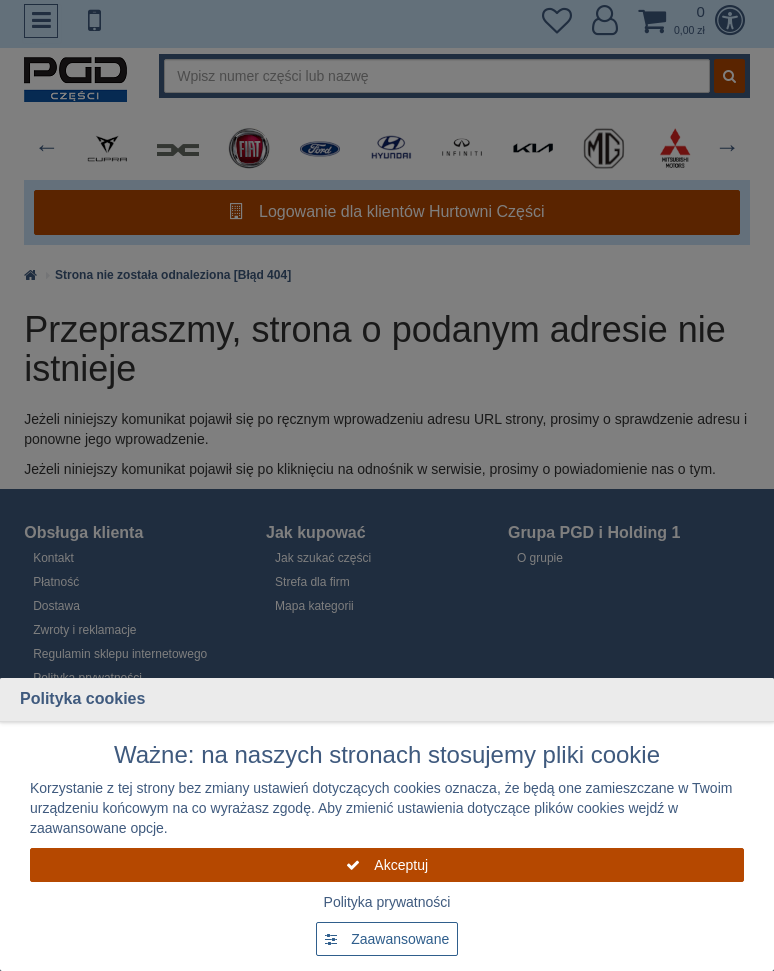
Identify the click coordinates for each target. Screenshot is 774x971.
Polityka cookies (82, 698)
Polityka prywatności (387, 902)
